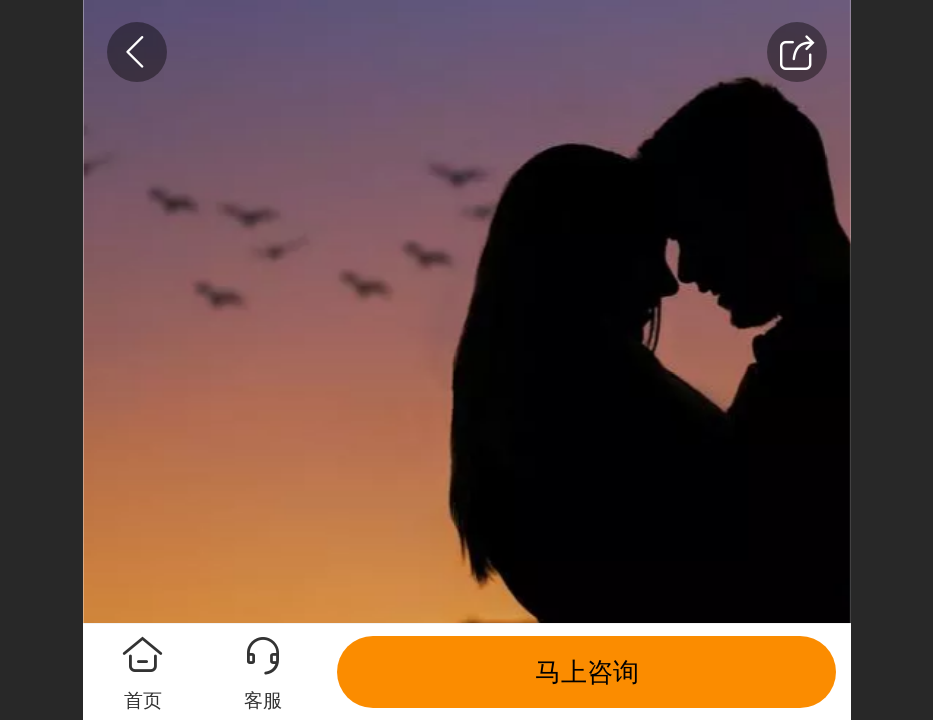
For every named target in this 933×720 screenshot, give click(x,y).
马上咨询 (587, 672)
